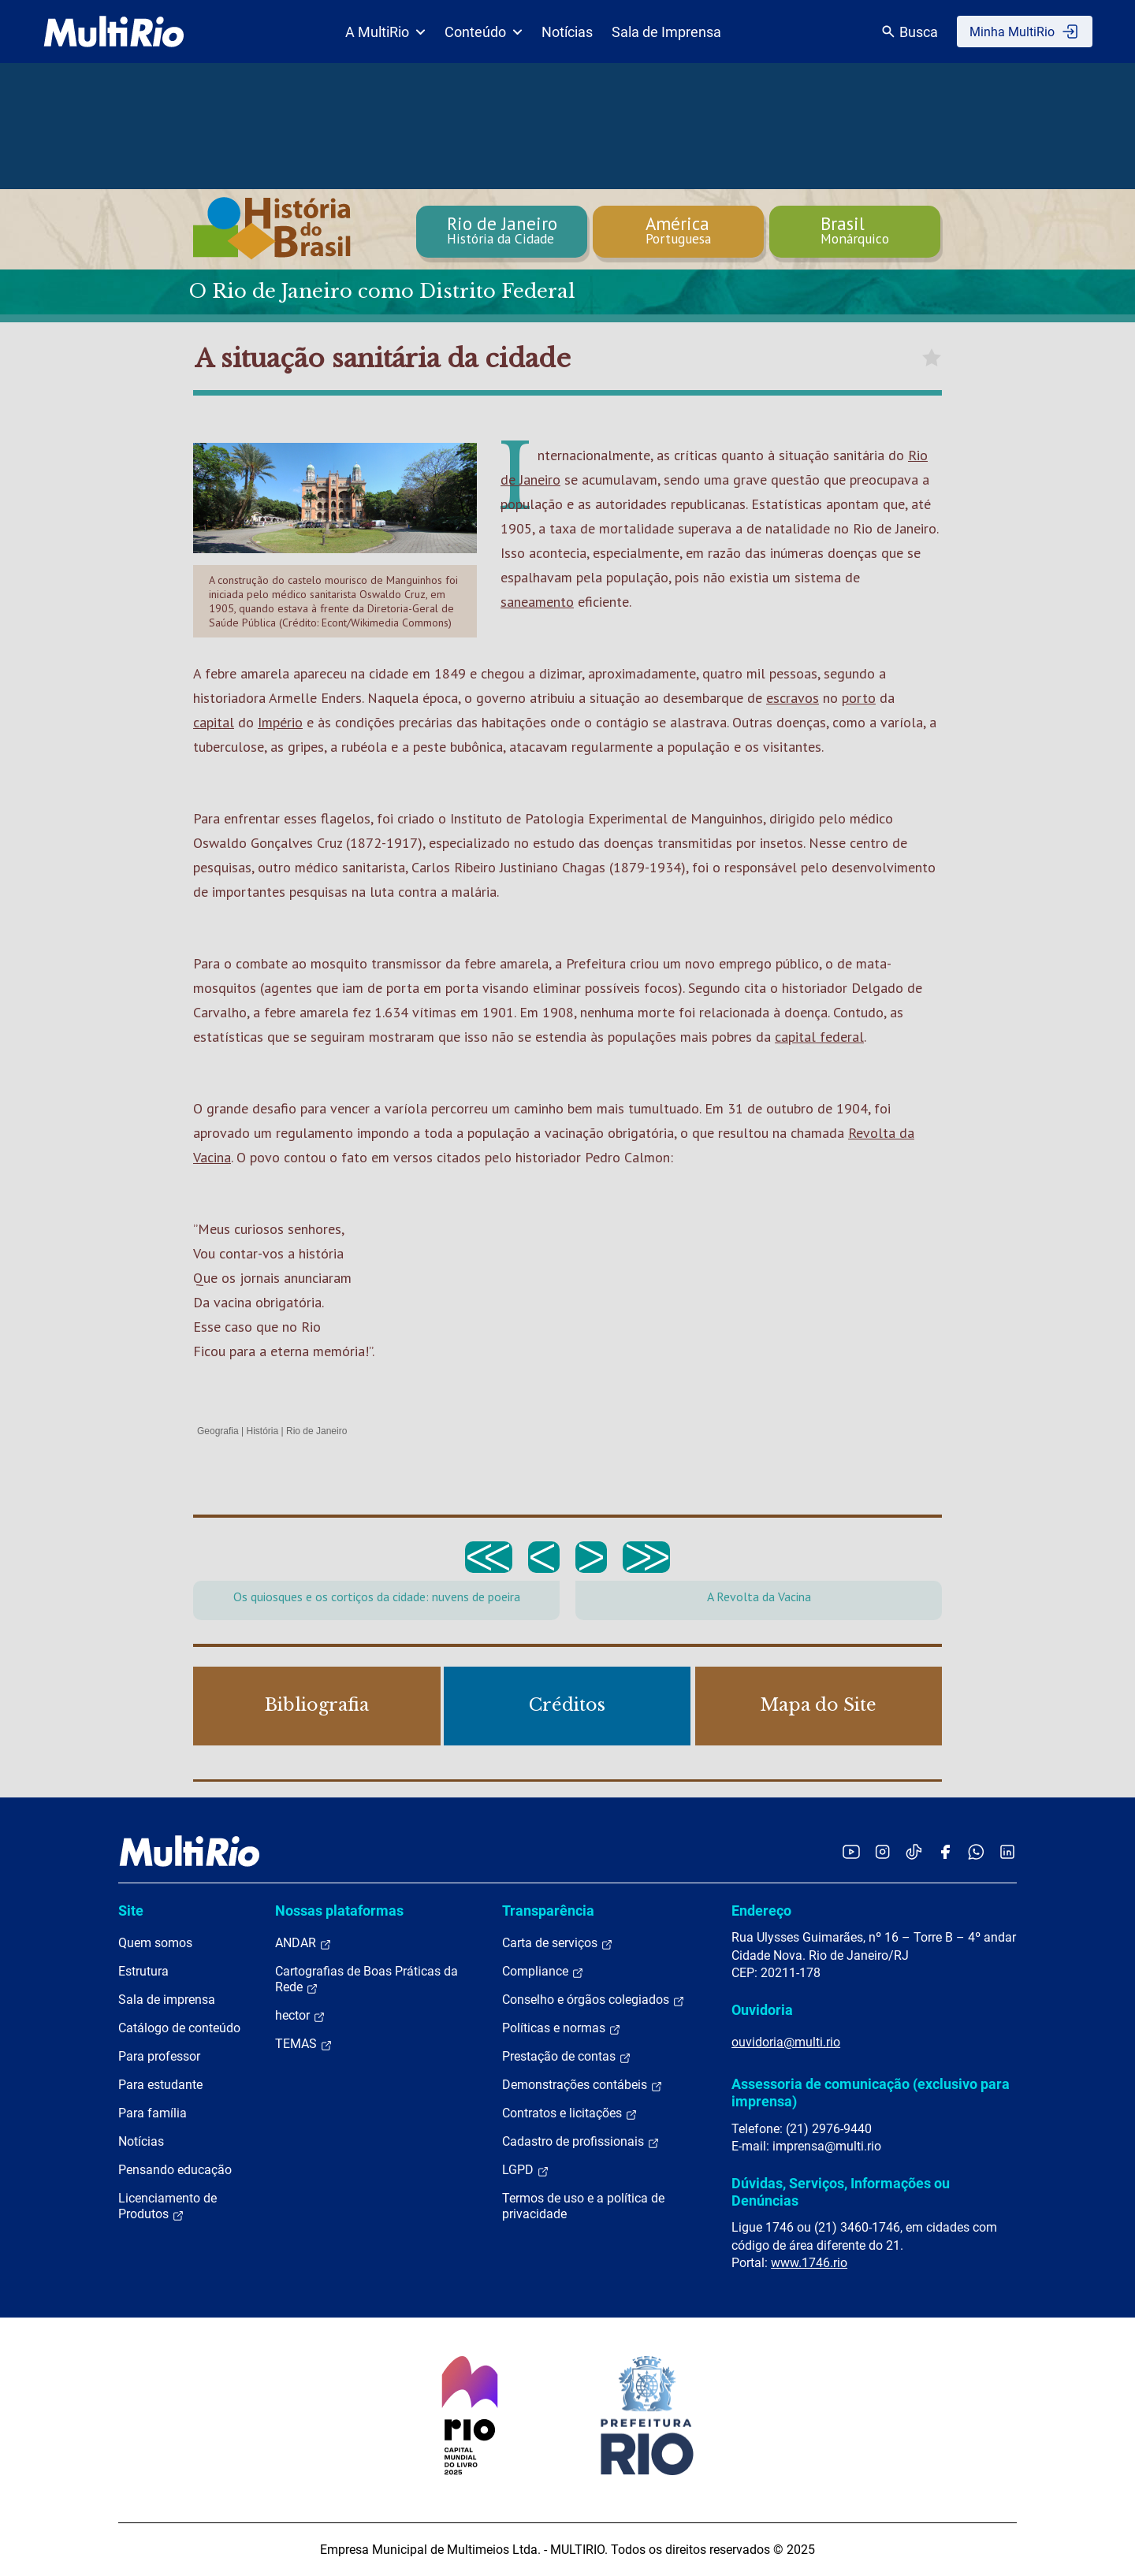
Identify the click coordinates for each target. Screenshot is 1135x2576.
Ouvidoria (762, 2010)
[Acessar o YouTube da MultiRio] (851, 1851)
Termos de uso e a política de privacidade (583, 2206)
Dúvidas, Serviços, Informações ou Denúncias (840, 2192)
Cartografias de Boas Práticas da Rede (366, 1979)
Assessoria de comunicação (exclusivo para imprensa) (870, 2092)
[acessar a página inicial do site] (114, 31)
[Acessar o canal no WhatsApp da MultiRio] (976, 1851)
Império (280, 722)
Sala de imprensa (166, 1999)
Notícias (567, 32)
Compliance (543, 1971)
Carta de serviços (557, 1943)
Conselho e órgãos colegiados (593, 2000)
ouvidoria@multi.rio (785, 2042)
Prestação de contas (566, 2057)
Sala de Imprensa (666, 32)
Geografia (218, 1431)
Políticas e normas (561, 2028)
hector (300, 2016)
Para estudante (160, 2084)
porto (859, 698)
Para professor (159, 2056)
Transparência (548, 1910)
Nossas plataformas (339, 1910)
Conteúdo (484, 32)
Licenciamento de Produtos (167, 2206)
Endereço (761, 1910)
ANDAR (303, 1943)
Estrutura (143, 1971)
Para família (152, 2113)
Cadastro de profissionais (581, 2142)
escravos (792, 698)
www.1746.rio (809, 2262)
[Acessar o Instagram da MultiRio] (882, 1851)
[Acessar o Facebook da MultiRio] (945, 1851)
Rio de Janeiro (316, 1431)
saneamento (537, 602)
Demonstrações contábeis (582, 2085)
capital (213, 722)
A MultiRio (385, 32)
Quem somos (155, 1942)
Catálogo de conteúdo (179, 2027)
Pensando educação (175, 2169)
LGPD (525, 2170)
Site (130, 1910)
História (263, 1431)
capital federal (819, 1037)
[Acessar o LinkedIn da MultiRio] (1007, 1851)
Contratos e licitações (570, 2113)
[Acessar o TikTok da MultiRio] (914, 1851)
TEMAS (304, 2044)
